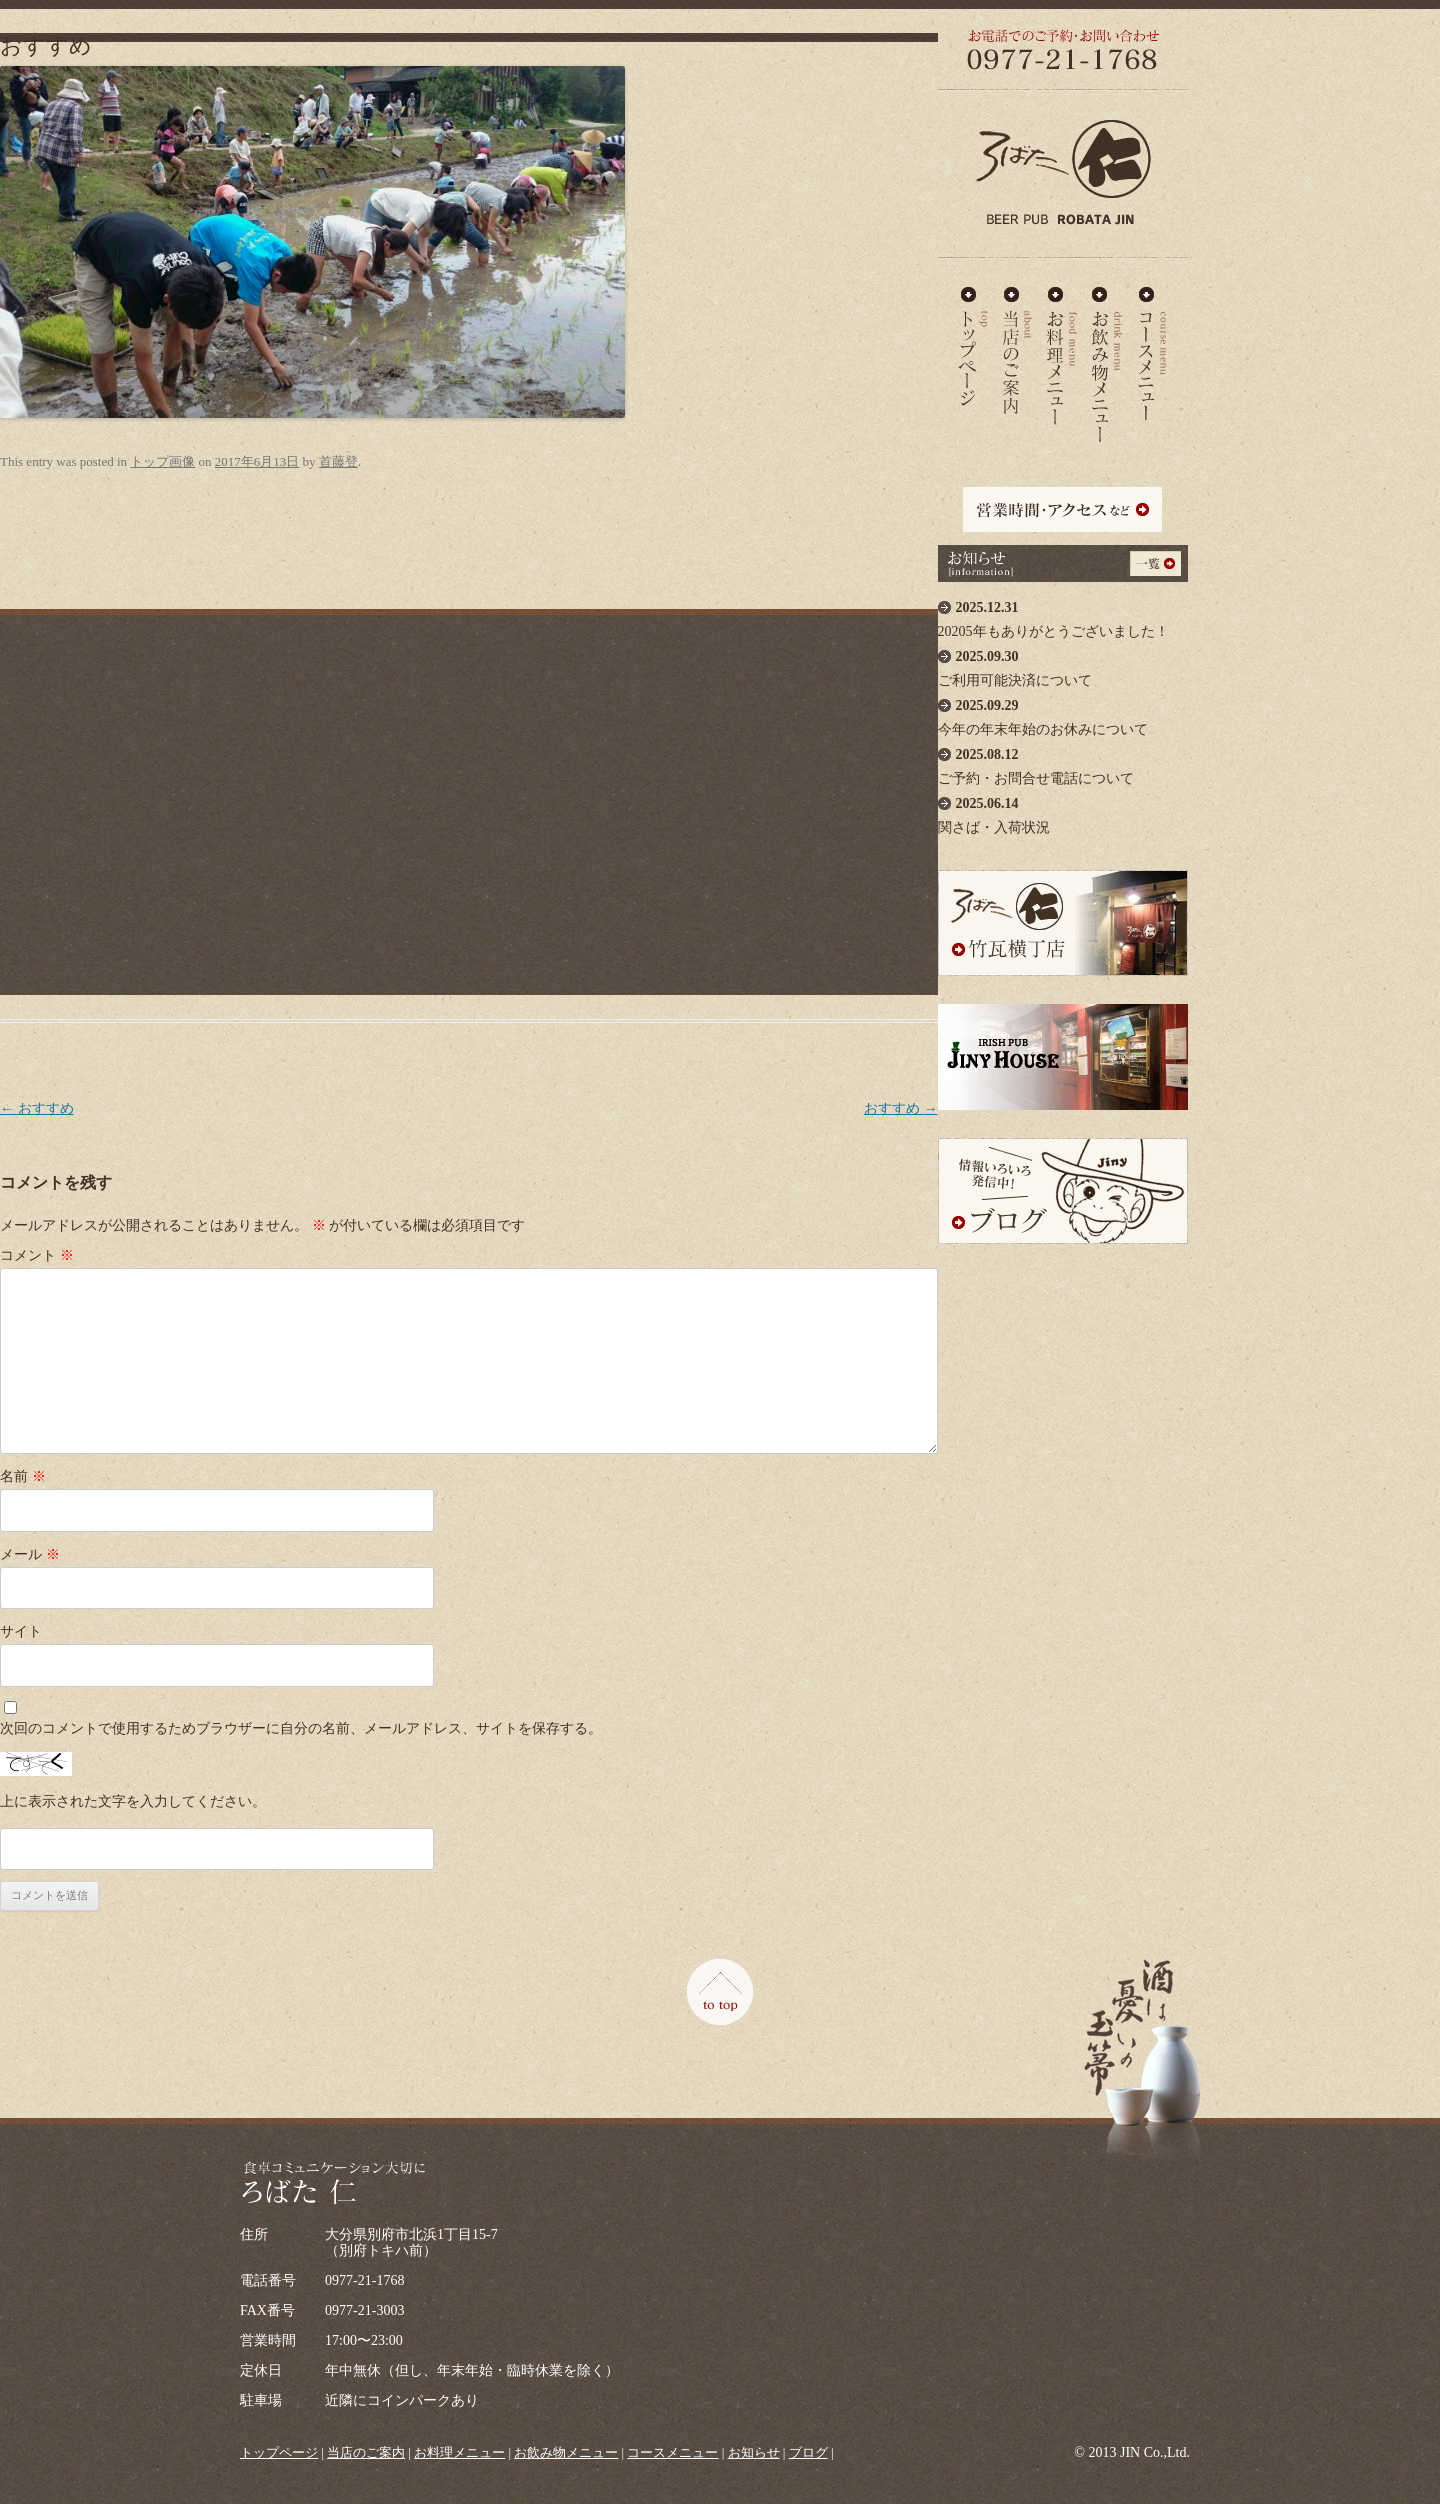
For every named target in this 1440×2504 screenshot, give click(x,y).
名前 (23, 1476)
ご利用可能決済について (1063, 663)
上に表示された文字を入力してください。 (133, 1801)
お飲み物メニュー (1107, 347)
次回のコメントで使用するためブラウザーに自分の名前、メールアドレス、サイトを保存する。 (301, 1728)
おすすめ (37, 1108)
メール (30, 1554)
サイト (21, 1631)
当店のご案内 (1017, 347)
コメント (37, 1255)
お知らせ (754, 2452)
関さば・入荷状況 (1063, 810)
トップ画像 (162, 461)
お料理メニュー (1062, 347)
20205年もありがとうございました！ (1063, 614)
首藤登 (338, 461)
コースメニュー (1152, 347)
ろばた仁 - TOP (973, 347)
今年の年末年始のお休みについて (1063, 712)
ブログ (808, 2452)
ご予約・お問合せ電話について (1063, 761)
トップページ (279, 2452)
